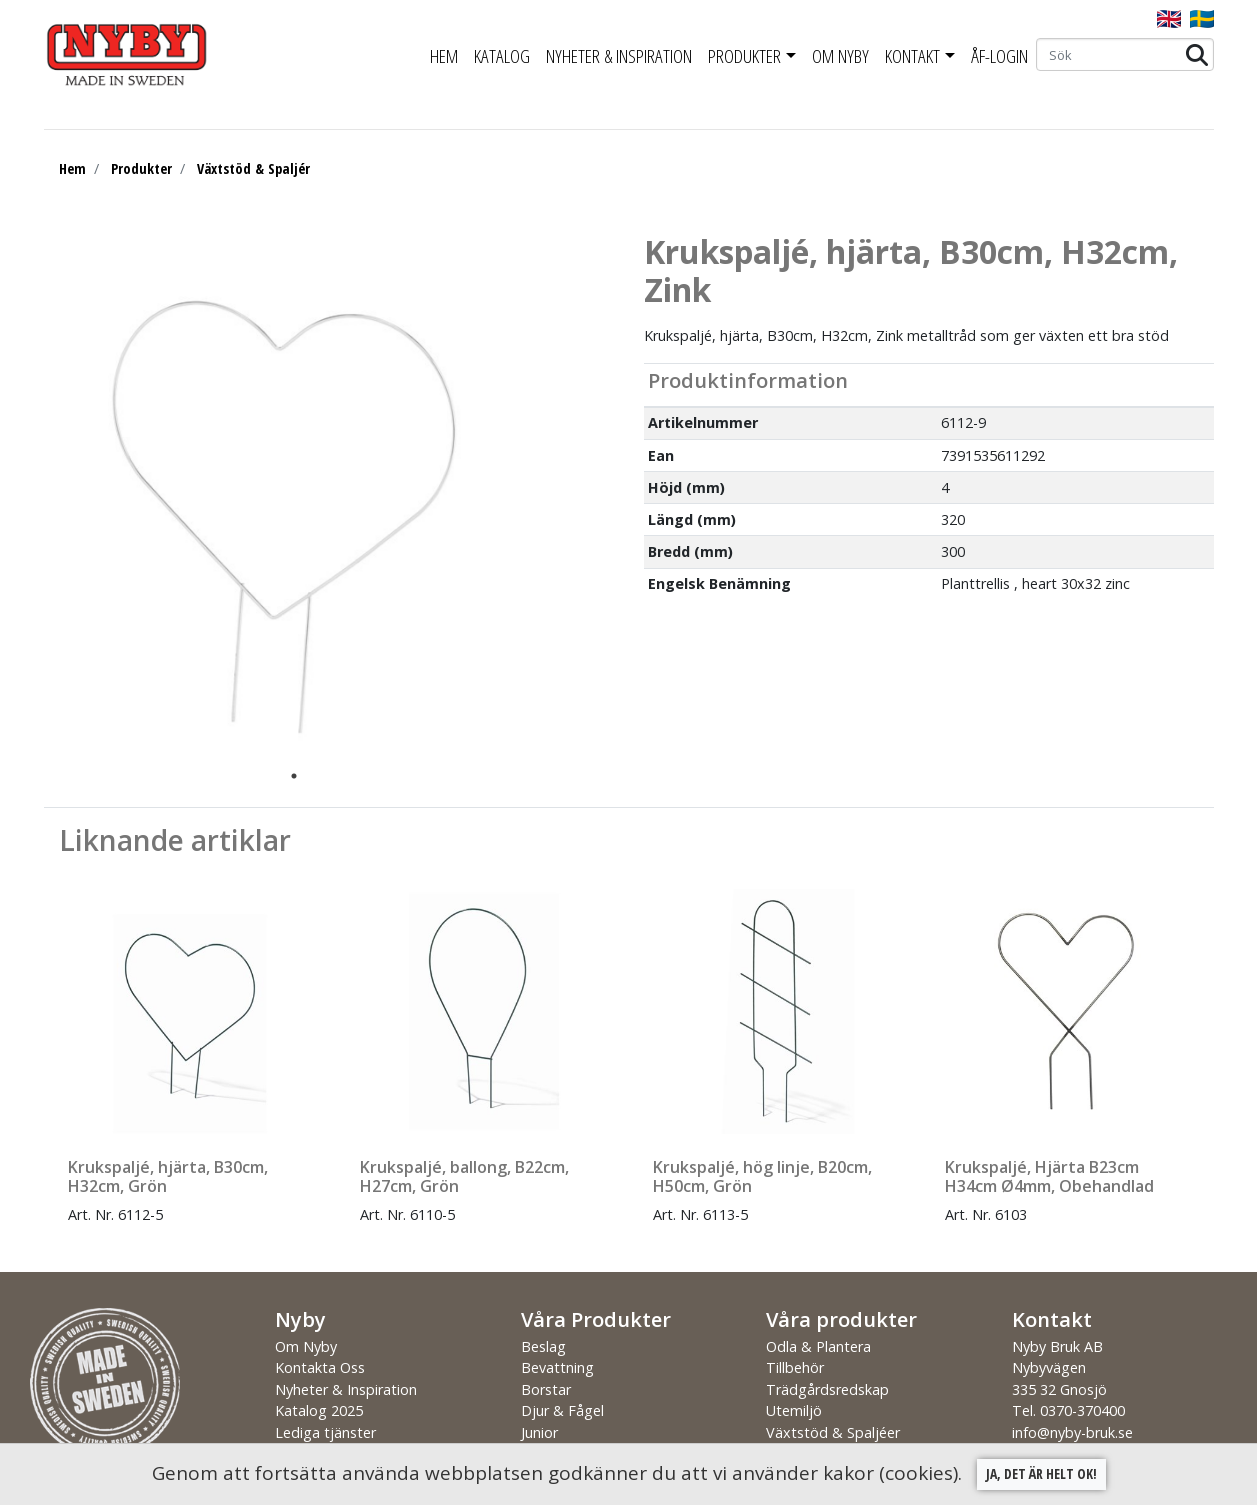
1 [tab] (294, 776)
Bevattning (557, 1367)
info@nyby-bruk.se (1072, 1432)
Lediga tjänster (325, 1432)
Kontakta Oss (320, 1367)
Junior (539, 1432)
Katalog (502, 56)
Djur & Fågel (562, 1410)
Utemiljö (794, 1410)
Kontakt (912, 56)
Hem (444, 56)
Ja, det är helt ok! (1041, 1473)
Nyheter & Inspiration (619, 56)
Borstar (546, 1389)
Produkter (744, 56)
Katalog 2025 (319, 1410)
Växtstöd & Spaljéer (833, 1432)
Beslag (543, 1346)
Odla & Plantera (818, 1346)
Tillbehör (795, 1367)
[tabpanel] (279, 497)
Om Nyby (840, 56)
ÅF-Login (999, 56)
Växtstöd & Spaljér (253, 168)
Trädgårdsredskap (827, 1389)
